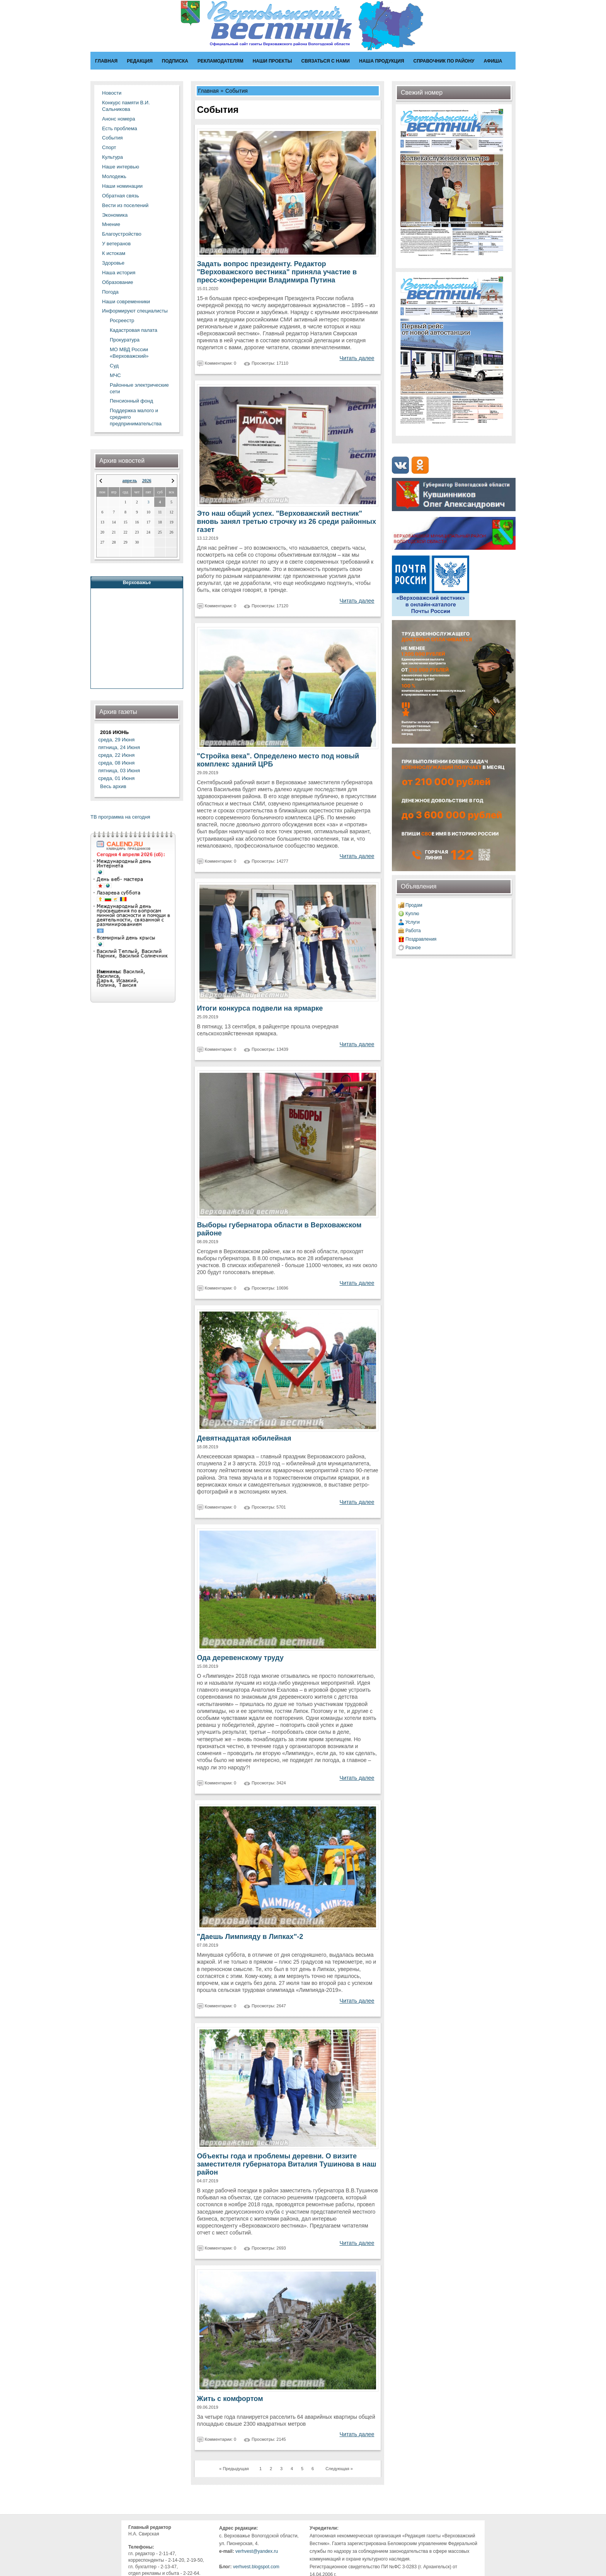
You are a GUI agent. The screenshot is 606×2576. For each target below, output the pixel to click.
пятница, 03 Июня (119, 770)
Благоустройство (121, 234)
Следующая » (339, 2468)
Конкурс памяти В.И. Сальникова (126, 106)
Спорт (109, 147)
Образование (117, 282)
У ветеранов (116, 243)
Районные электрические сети (139, 388)
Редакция (140, 61)
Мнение (111, 224)
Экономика (115, 215)
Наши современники (126, 301)
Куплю (412, 913)
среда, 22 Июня (116, 755)
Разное (413, 947)
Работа (413, 930)
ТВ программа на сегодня (120, 817)
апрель (130, 480)
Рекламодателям (220, 61)
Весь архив (113, 786)
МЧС (115, 375)
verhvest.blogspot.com (256, 2566)
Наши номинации (122, 186)
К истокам (113, 253)
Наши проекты (272, 61)
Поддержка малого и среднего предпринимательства (136, 417)
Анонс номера (118, 119)
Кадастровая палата (133, 330)
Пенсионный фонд (131, 401)
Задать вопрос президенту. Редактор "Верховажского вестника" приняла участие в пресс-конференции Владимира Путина (277, 272)
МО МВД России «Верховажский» (129, 353)
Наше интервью (120, 167)
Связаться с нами (325, 61)
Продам (413, 905)
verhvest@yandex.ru (256, 2551)
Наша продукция (381, 61)
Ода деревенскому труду (240, 1658)
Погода (110, 292)
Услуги (412, 922)
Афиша (493, 61)
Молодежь (114, 176)
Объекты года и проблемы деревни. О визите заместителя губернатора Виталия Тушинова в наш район (286, 2164)
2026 (146, 480)
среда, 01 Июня (116, 778)
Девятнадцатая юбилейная (244, 1438)
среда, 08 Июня (116, 763)
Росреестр (122, 320)
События (112, 138)
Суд (114, 366)
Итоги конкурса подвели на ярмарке (260, 1008)
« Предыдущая (234, 2468)
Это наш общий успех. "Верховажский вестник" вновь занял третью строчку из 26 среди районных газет (286, 522)
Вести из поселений (125, 205)
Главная (106, 61)
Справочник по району (444, 61)
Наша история (118, 272)
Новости (111, 93)
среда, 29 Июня (116, 740)
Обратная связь (120, 196)
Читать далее (356, 358)
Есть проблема (119, 128)
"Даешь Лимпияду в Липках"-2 (250, 1936)
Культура (112, 157)
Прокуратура (125, 340)
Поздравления (420, 939)
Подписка (175, 61)
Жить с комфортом (230, 2399)
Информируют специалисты (135, 311)
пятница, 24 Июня (119, 747)
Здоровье (113, 263)
